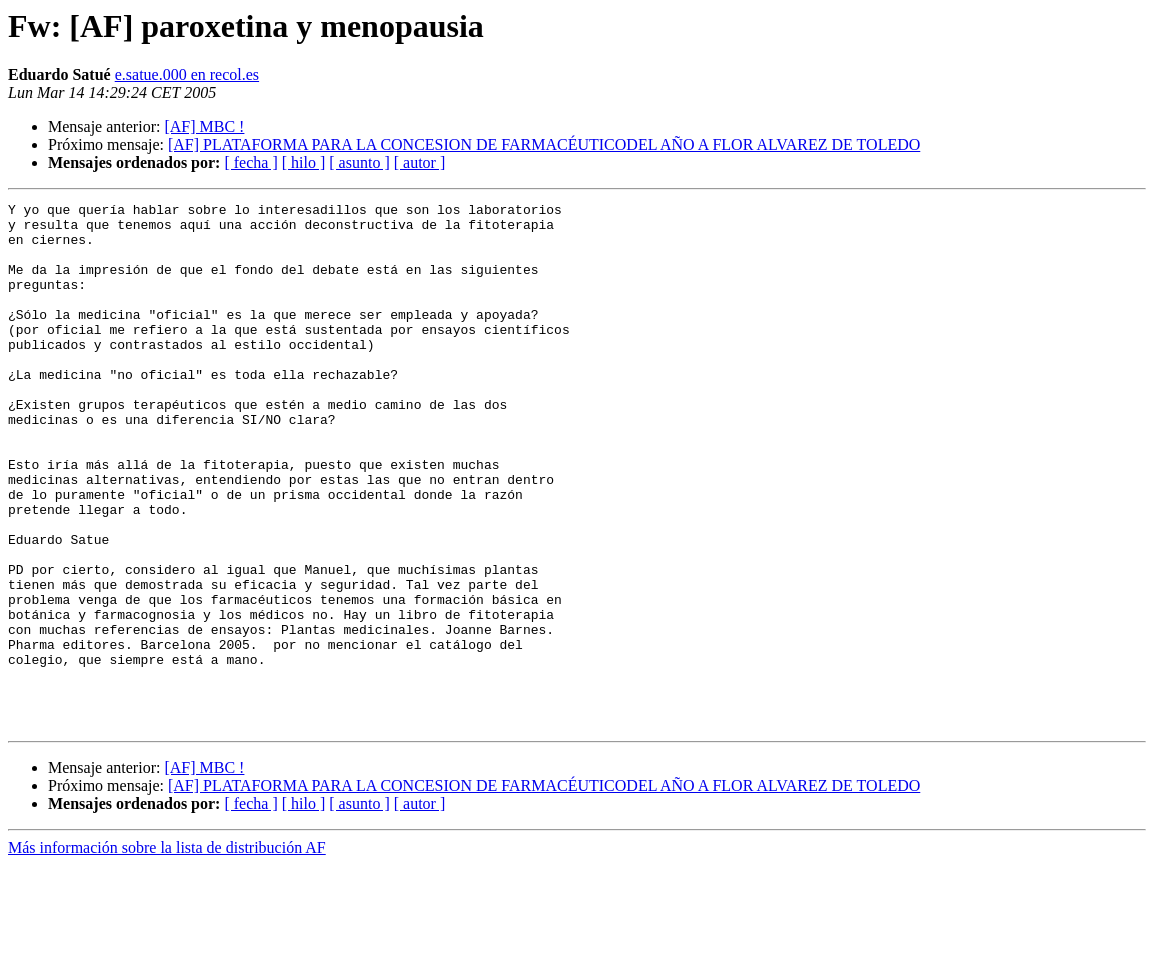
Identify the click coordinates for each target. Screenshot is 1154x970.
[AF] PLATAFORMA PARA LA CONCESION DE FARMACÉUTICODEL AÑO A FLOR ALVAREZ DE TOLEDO (544, 144)
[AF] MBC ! (204, 126)
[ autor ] (420, 162)
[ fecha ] (250, 162)
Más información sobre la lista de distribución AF (167, 952)
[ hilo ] (304, 162)
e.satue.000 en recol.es (187, 74)
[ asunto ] (359, 162)
